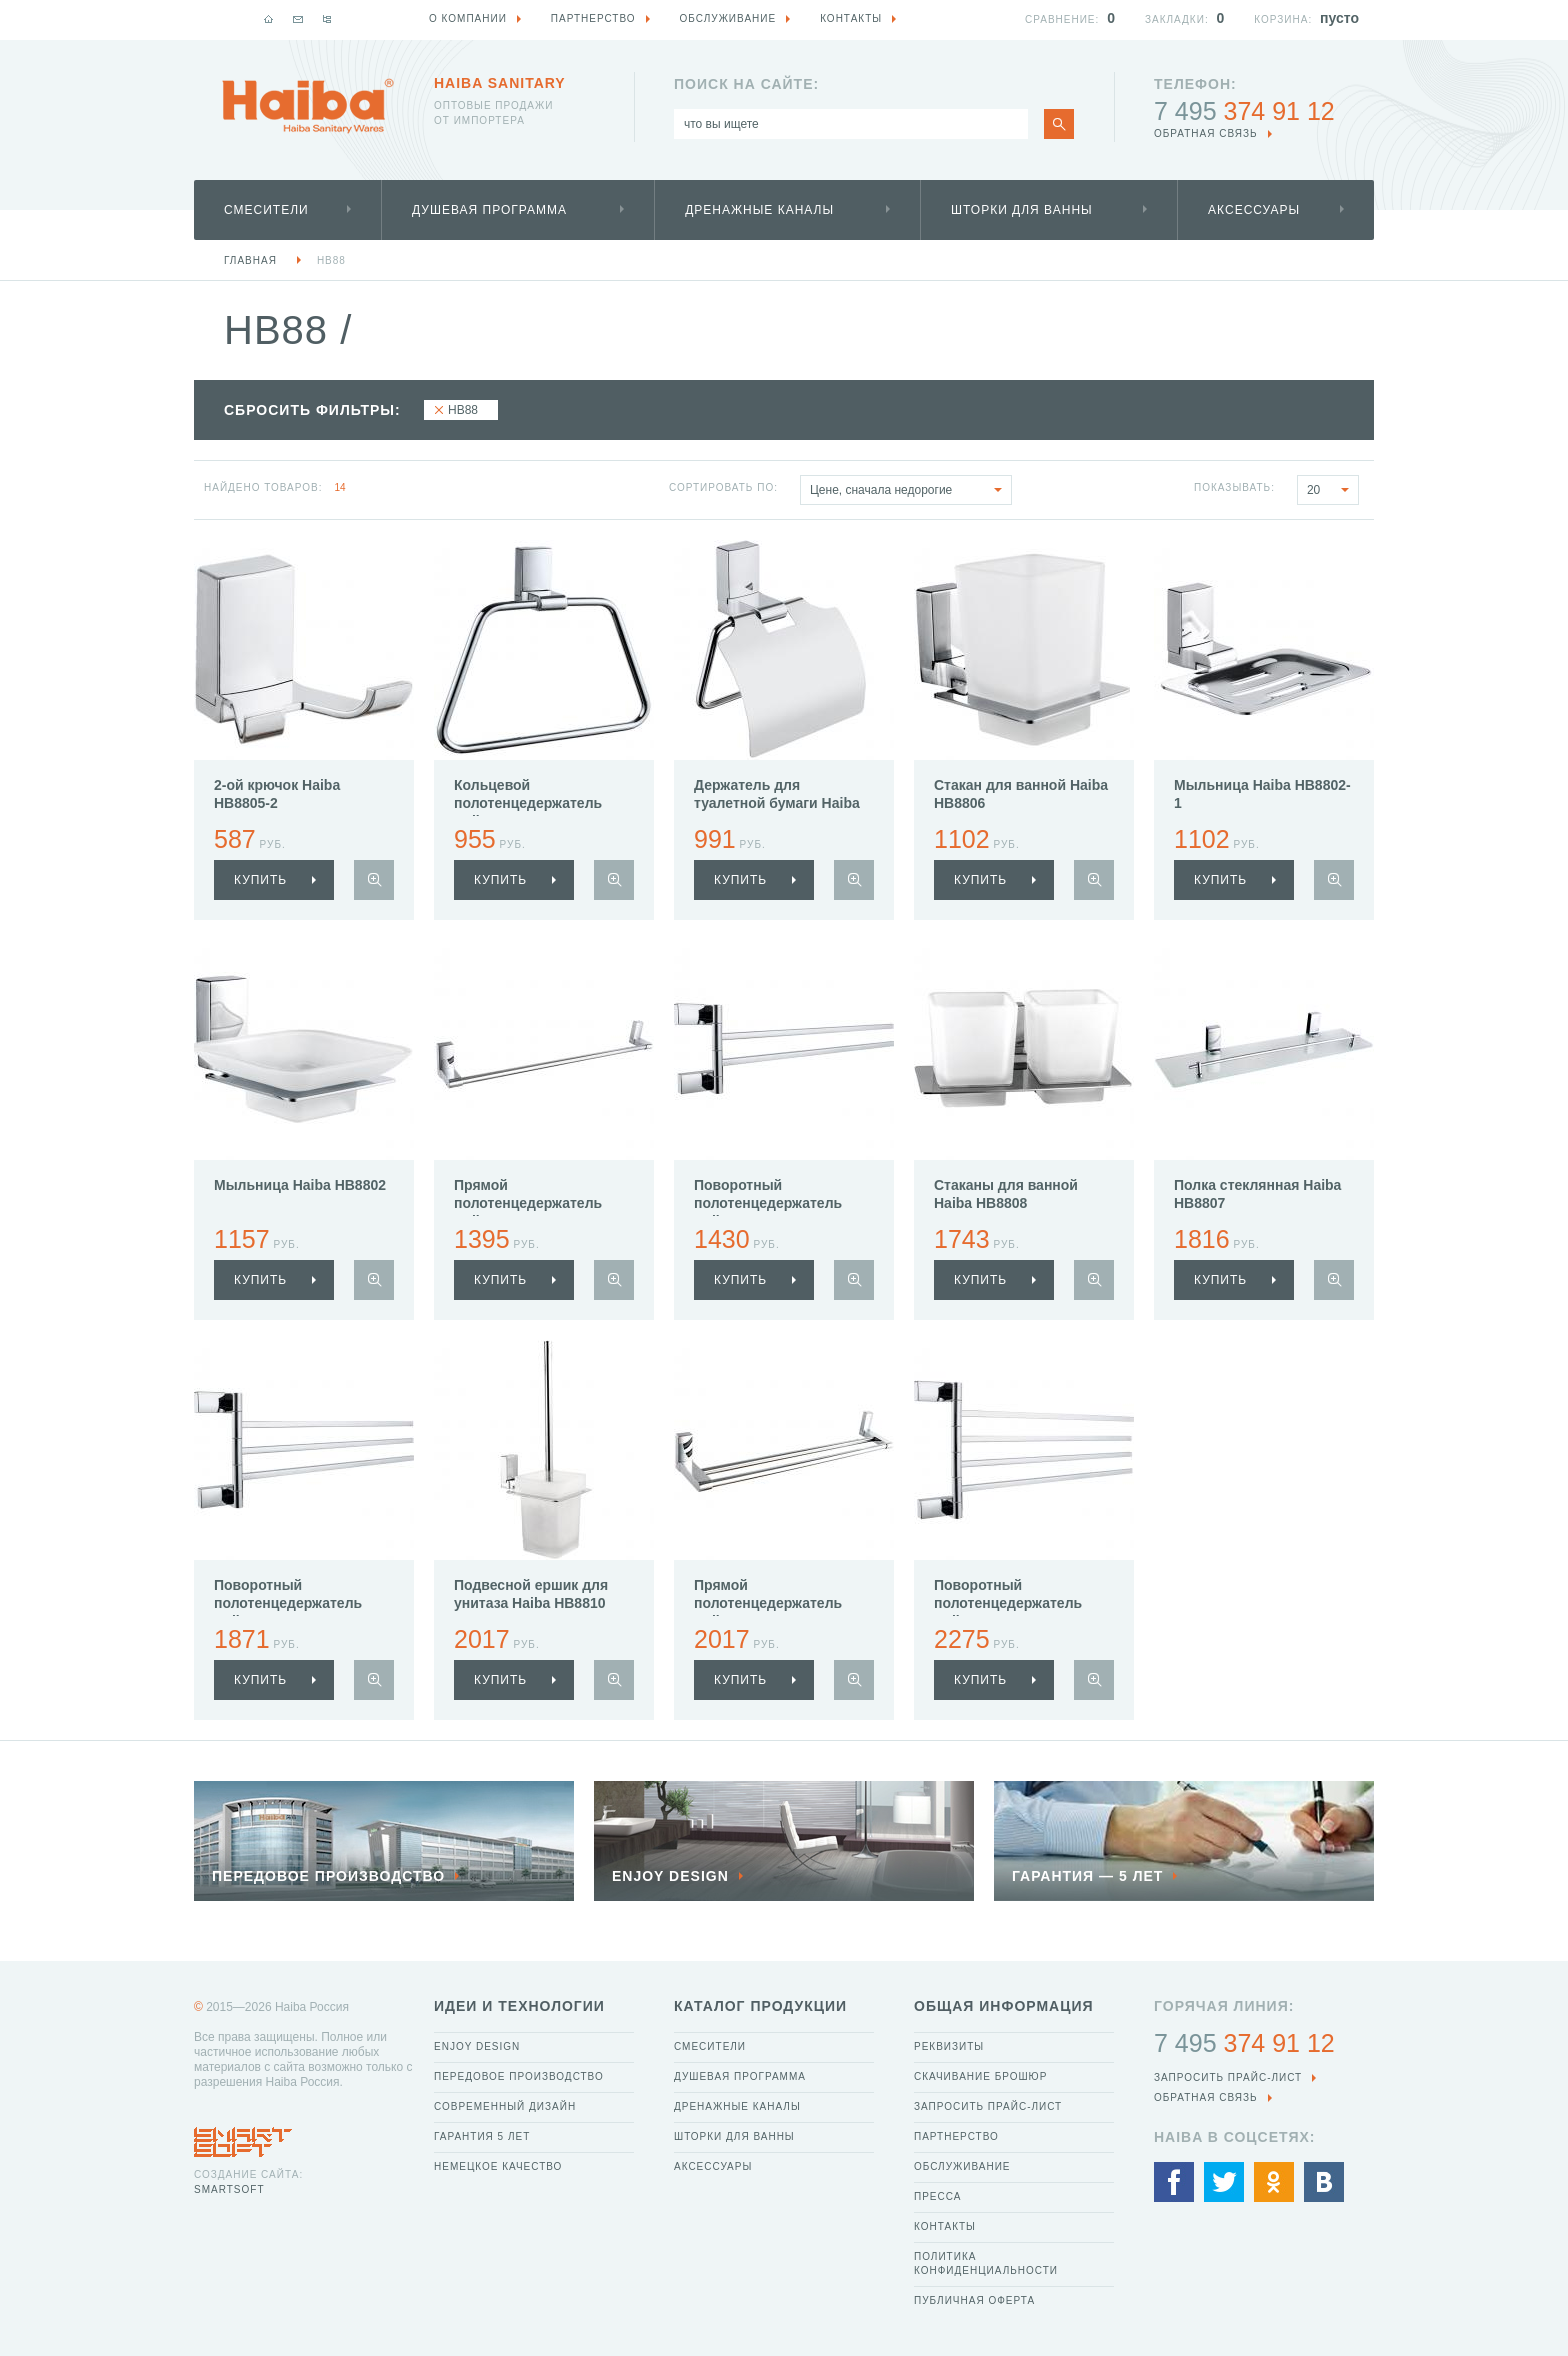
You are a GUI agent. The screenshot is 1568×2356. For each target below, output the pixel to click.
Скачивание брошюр (980, 2076)
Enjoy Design (477, 2046)
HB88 (331, 260)
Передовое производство (519, 2076)
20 (1332, 490)
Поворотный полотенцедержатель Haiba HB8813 (288, 1603)
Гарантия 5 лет (482, 2136)
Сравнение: (1062, 19)
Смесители (266, 210)
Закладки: (1177, 19)
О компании (468, 18)
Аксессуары (1254, 210)
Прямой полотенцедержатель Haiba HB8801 (528, 1203)
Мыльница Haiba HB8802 (300, 1185)
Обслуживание (962, 2166)
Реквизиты (949, 2046)
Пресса (937, 2196)
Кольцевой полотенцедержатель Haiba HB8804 (528, 803)
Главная (250, 260)
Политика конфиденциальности (986, 2263)
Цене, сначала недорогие (910, 490)
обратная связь (1206, 133)
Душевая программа (489, 210)
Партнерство (956, 2136)
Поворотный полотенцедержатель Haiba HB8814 (1008, 1603)
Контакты (945, 2226)
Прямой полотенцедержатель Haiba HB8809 (768, 1603)
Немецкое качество (498, 2166)
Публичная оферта (974, 2300)
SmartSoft (229, 2189)
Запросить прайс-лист (988, 2106)
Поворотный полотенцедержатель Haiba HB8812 (768, 1203)
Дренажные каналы (759, 210)
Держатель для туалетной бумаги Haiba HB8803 (777, 803)
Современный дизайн (505, 2106)
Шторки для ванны (1022, 210)
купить (260, 880)
